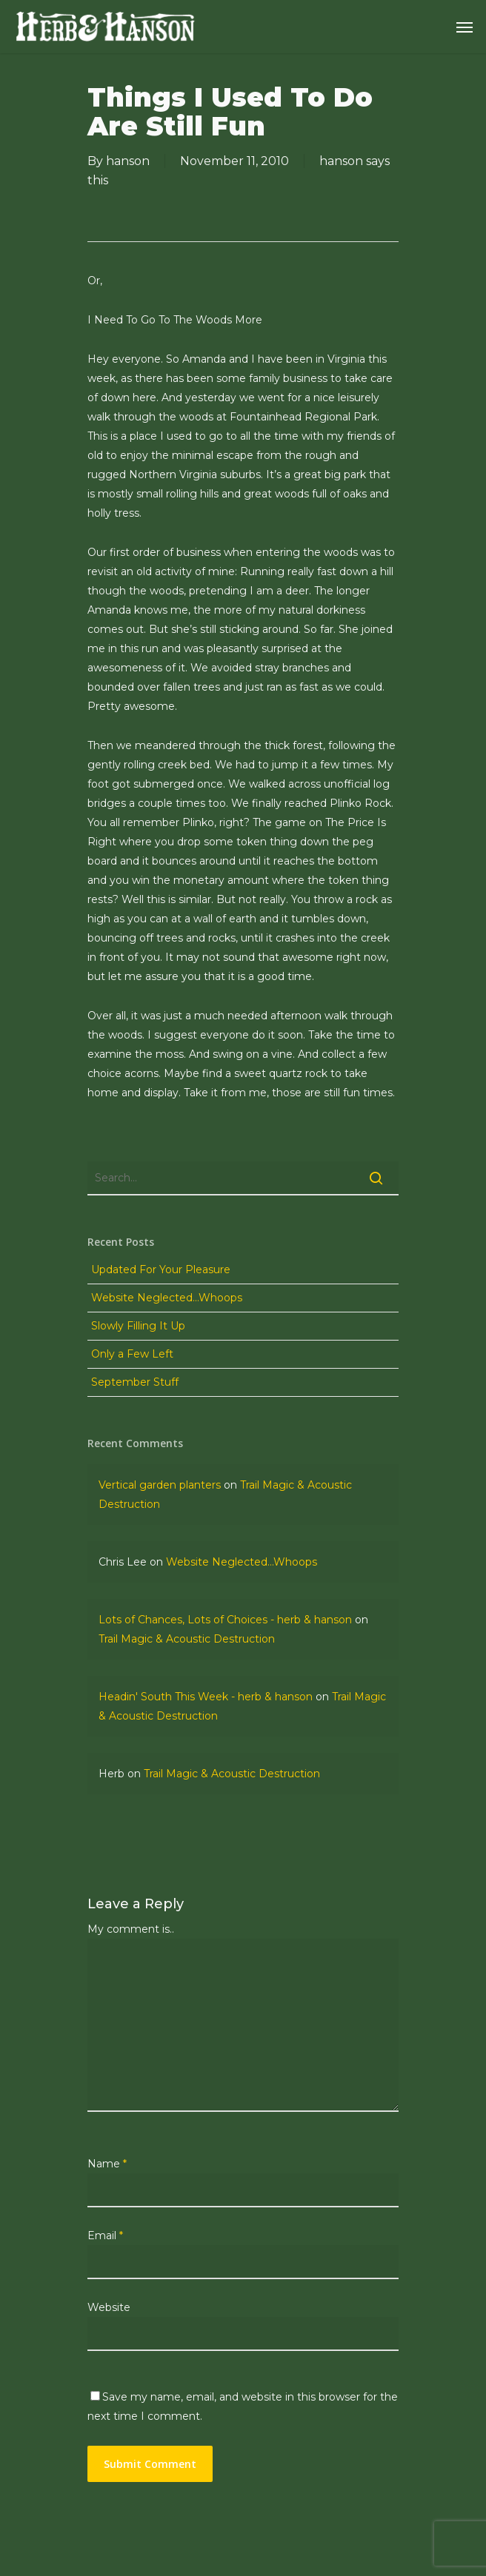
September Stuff (135, 1382)
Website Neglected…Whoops (166, 1297)
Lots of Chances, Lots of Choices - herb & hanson (225, 1619)
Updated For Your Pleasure (160, 1269)
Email (105, 2235)
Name (107, 2163)
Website (108, 2307)
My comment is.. (130, 1929)
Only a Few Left (132, 1354)
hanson (128, 161)
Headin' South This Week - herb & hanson (206, 1696)
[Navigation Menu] (464, 26)
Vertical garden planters (160, 1485)
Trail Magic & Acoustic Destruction (187, 1639)
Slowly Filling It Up (138, 1325)
